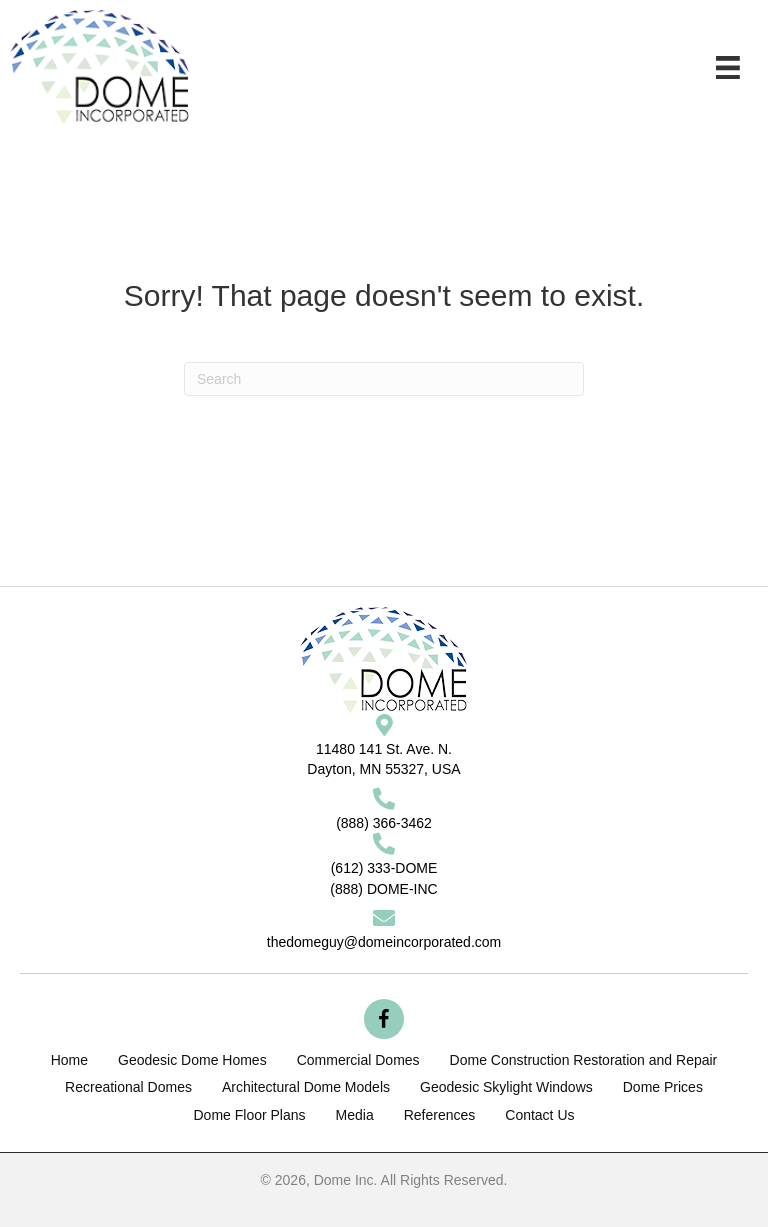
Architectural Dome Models (306, 1087)
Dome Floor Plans (249, 1115)
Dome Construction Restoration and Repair (584, 1060)
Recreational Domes (128, 1087)
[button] (384, 1019)
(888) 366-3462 (384, 823)
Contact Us (539, 1115)
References (440, 1115)
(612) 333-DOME (384, 868)
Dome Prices (663, 1087)
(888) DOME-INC (383, 889)
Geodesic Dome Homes (192, 1060)
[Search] (384, 379)
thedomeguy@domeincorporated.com (384, 942)
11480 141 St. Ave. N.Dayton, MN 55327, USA (383, 759)
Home (69, 1060)
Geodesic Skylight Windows (506, 1087)
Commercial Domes (358, 1060)
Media (355, 1115)
